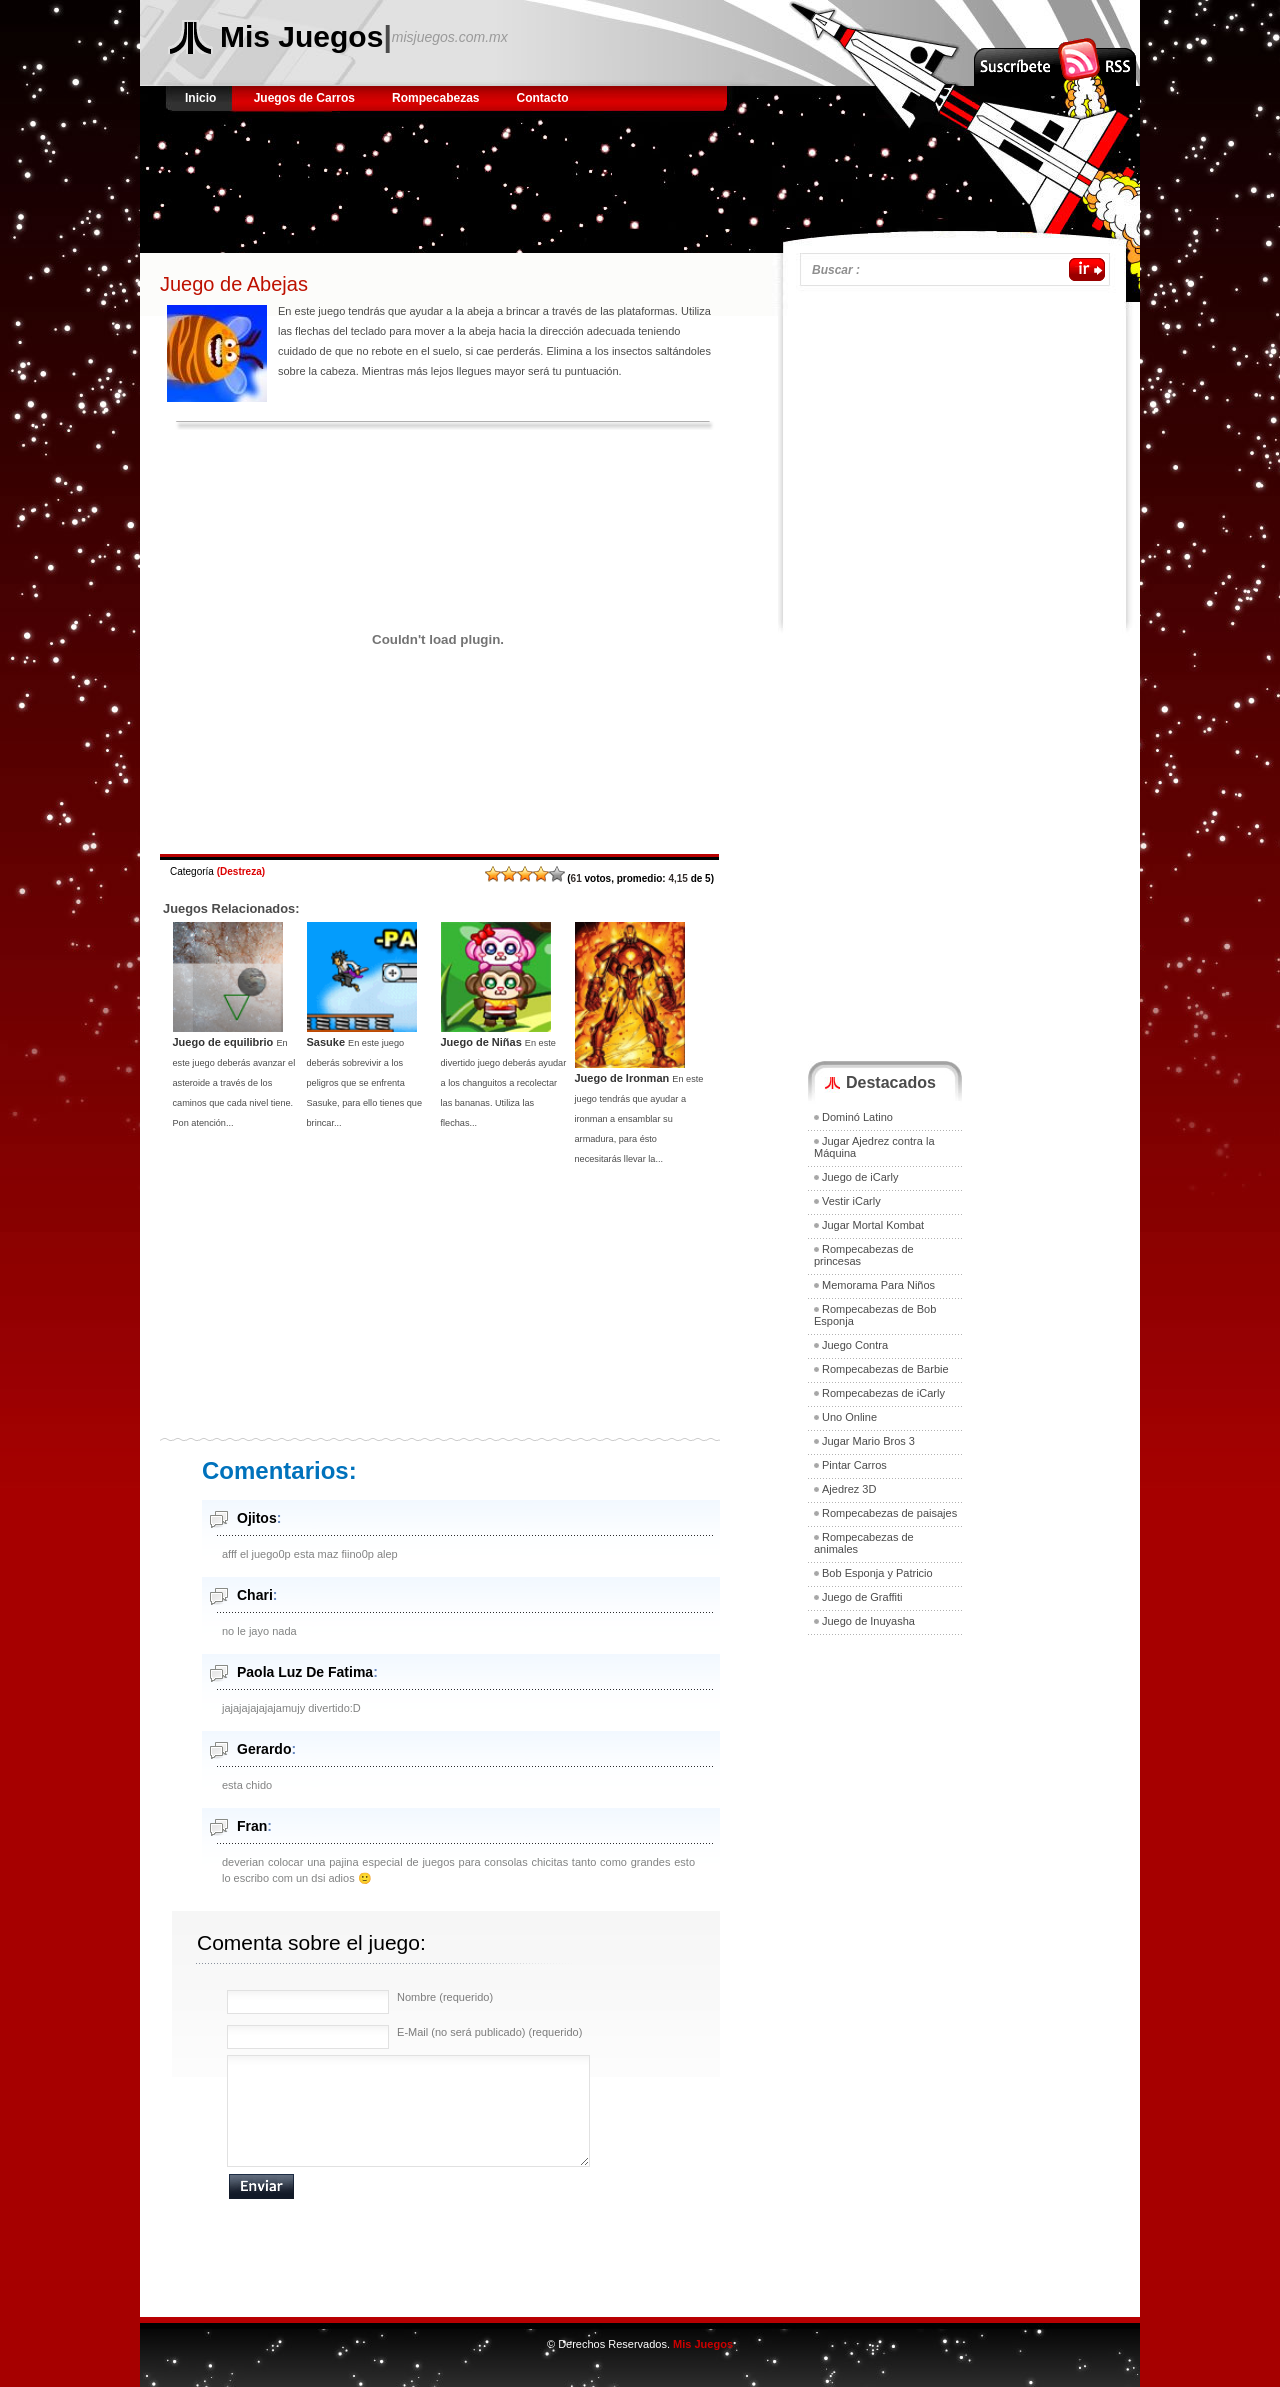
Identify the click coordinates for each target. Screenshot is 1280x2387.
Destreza (241, 871)
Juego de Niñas (481, 1042)
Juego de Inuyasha (868, 1621)
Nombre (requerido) (445, 1997)
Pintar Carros (854, 1465)
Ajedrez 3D (849, 1489)
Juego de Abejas (234, 284)
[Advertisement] (534, 175)
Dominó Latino (857, 1117)
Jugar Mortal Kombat (873, 1225)
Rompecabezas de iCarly (883, 1393)
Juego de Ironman (622, 1078)
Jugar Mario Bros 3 (868, 1441)
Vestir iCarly (851, 1201)
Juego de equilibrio (223, 1042)
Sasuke (326, 1042)
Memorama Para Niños (878, 1285)
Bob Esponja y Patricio (877, 1573)
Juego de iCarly (860, 1177)
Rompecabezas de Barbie (885, 1369)
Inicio (202, 98)
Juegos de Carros (304, 98)
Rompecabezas (435, 98)
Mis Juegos (301, 36)
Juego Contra (855, 1345)
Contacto (543, 98)
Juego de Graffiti (862, 1597)
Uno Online (849, 1417)
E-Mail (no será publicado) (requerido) (489, 2032)
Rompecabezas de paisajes (889, 1513)
